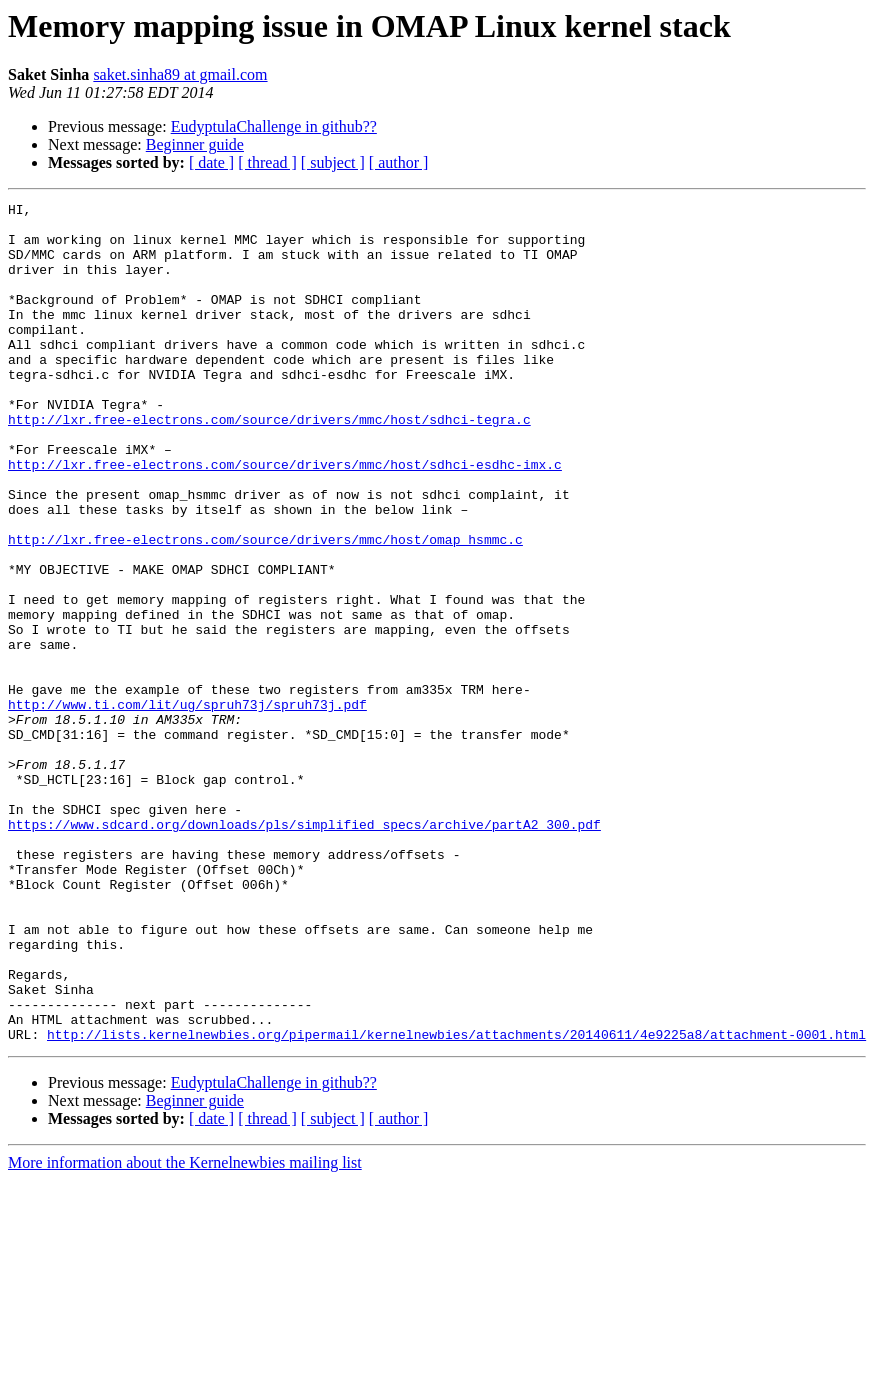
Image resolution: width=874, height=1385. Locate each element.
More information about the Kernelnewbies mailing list (185, 1330)
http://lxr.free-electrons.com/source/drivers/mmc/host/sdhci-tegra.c (269, 464)
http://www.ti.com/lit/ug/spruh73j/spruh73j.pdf (187, 806)
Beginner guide (195, 144)
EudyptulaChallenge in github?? (274, 126)
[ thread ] (267, 162)
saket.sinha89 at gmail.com (180, 74)
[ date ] (211, 162)
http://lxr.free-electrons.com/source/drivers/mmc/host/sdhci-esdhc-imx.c (285, 518)
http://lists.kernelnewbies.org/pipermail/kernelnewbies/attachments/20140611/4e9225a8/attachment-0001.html (456, 1202)
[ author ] (399, 162)
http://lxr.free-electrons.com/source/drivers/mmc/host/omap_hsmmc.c (265, 608)
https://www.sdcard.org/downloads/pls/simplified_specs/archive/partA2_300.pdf (304, 950)
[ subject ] (333, 162)
